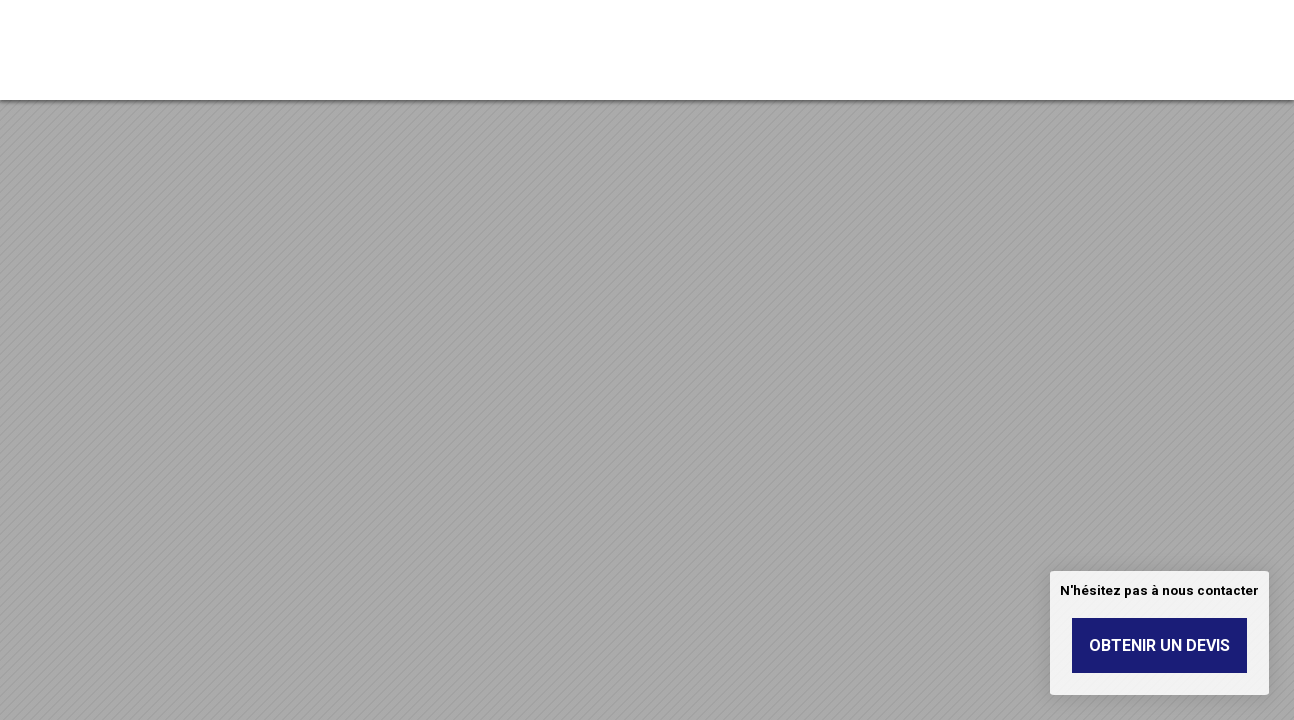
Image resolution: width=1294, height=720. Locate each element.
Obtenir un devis (1159, 645)
